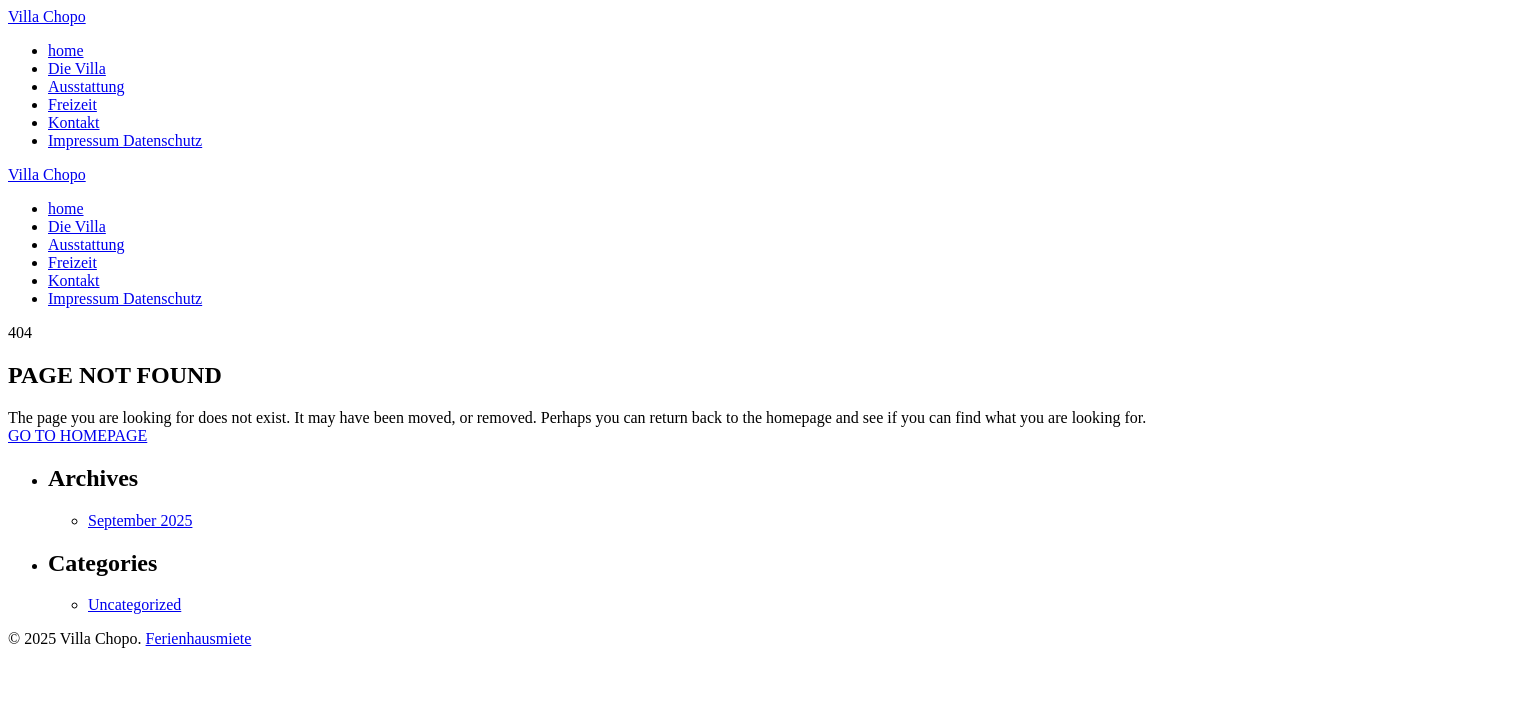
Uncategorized (134, 604)
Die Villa (77, 68)
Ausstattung (86, 86)
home (66, 50)
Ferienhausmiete (199, 638)
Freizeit (72, 104)
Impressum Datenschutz (125, 140)
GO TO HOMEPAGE (77, 435)
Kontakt (74, 122)
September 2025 (140, 520)
